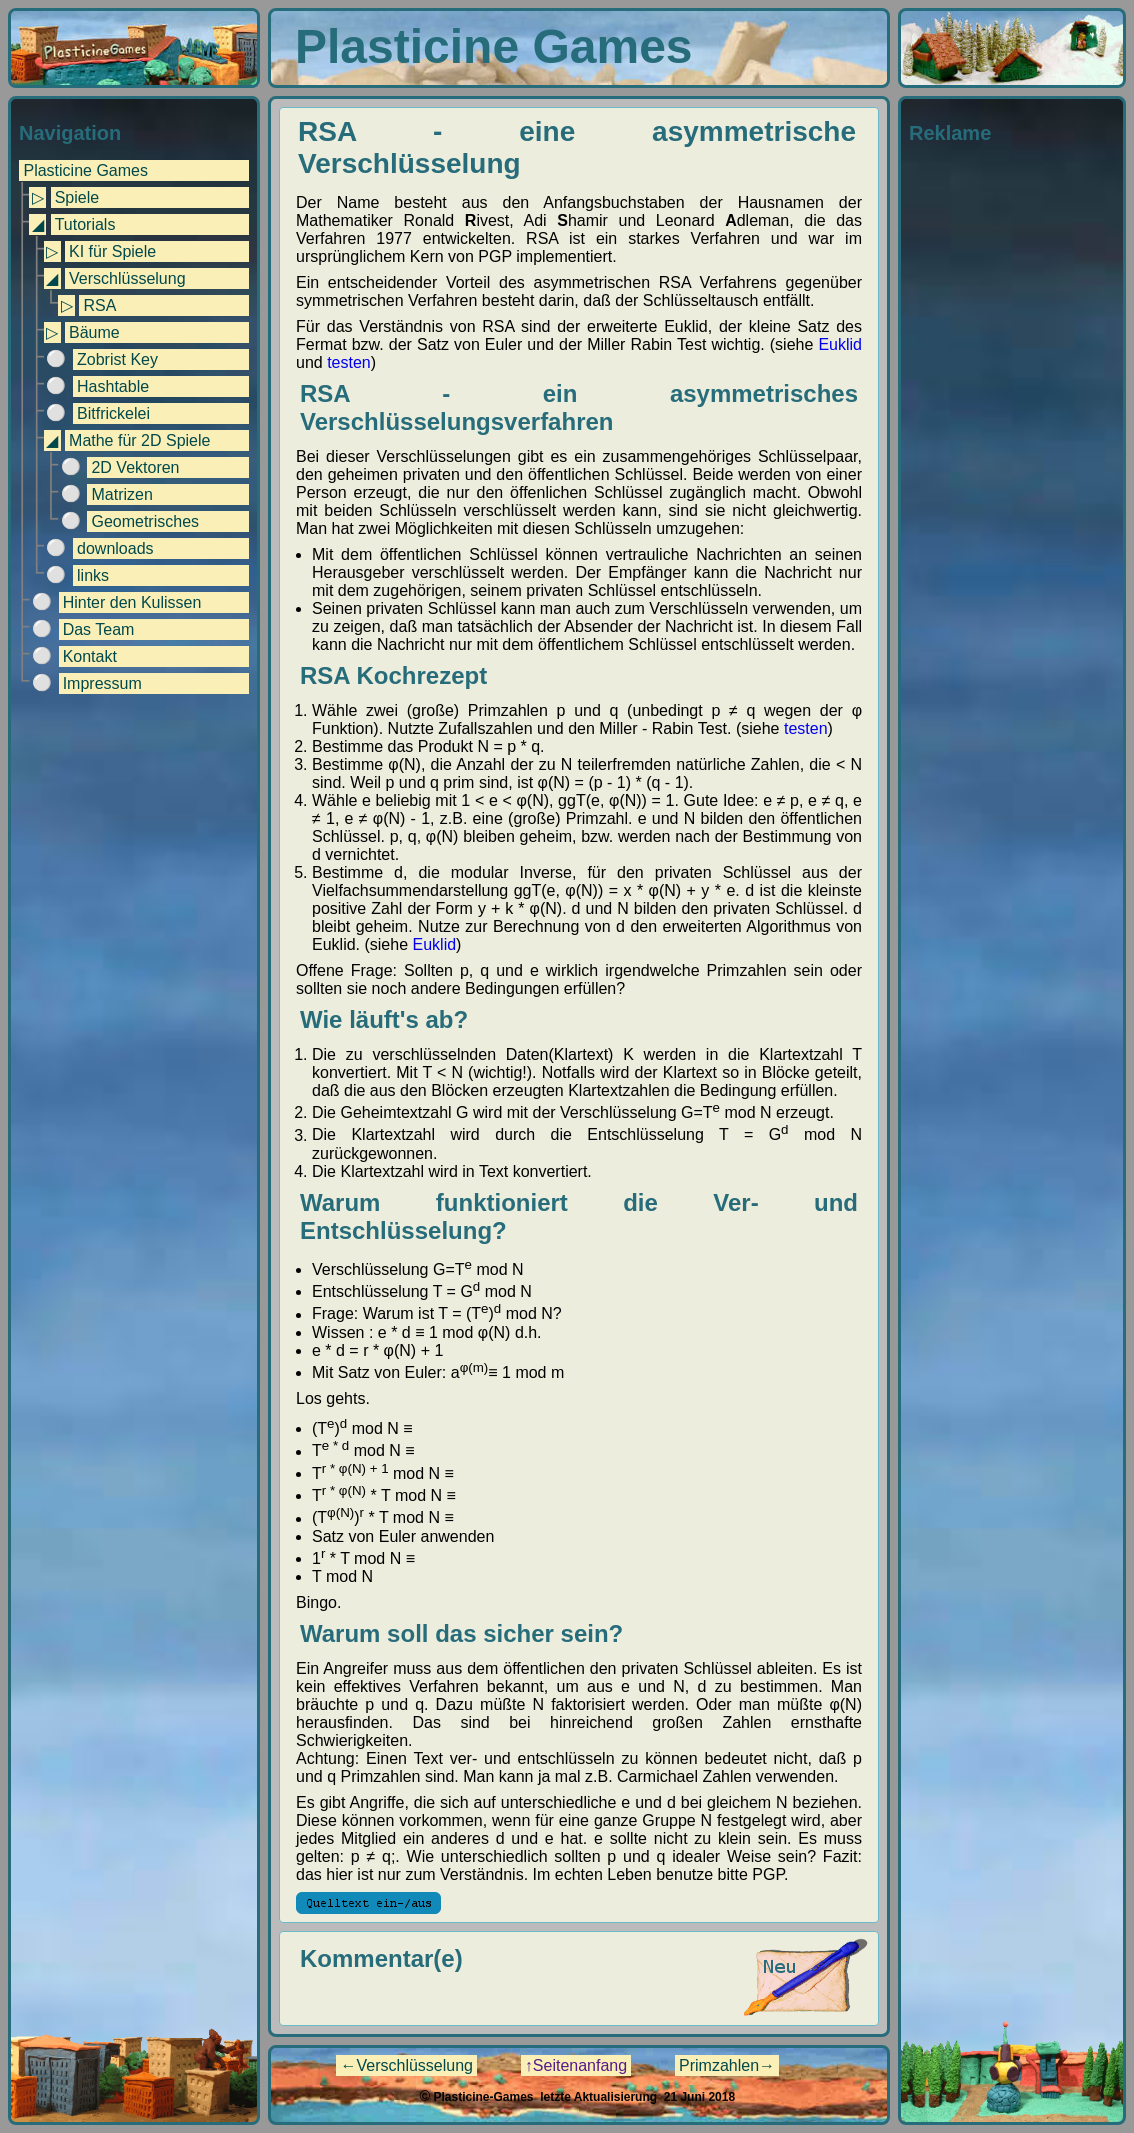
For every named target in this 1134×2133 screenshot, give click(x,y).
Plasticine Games (85, 170)
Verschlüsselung (127, 278)
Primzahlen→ (727, 2065)
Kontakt (90, 656)
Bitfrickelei (113, 413)
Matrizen (121, 494)
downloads (115, 548)
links (93, 575)
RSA (99, 305)
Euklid (840, 344)
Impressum (102, 683)
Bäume (94, 332)
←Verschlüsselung (406, 2065)
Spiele (77, 197)
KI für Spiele (112, 251)
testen (349, 362)
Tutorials (85, 224)
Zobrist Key (117, 359)
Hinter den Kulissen (132, 602)
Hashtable (113, 386)
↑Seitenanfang (576, 2065)
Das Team (99, 629)
